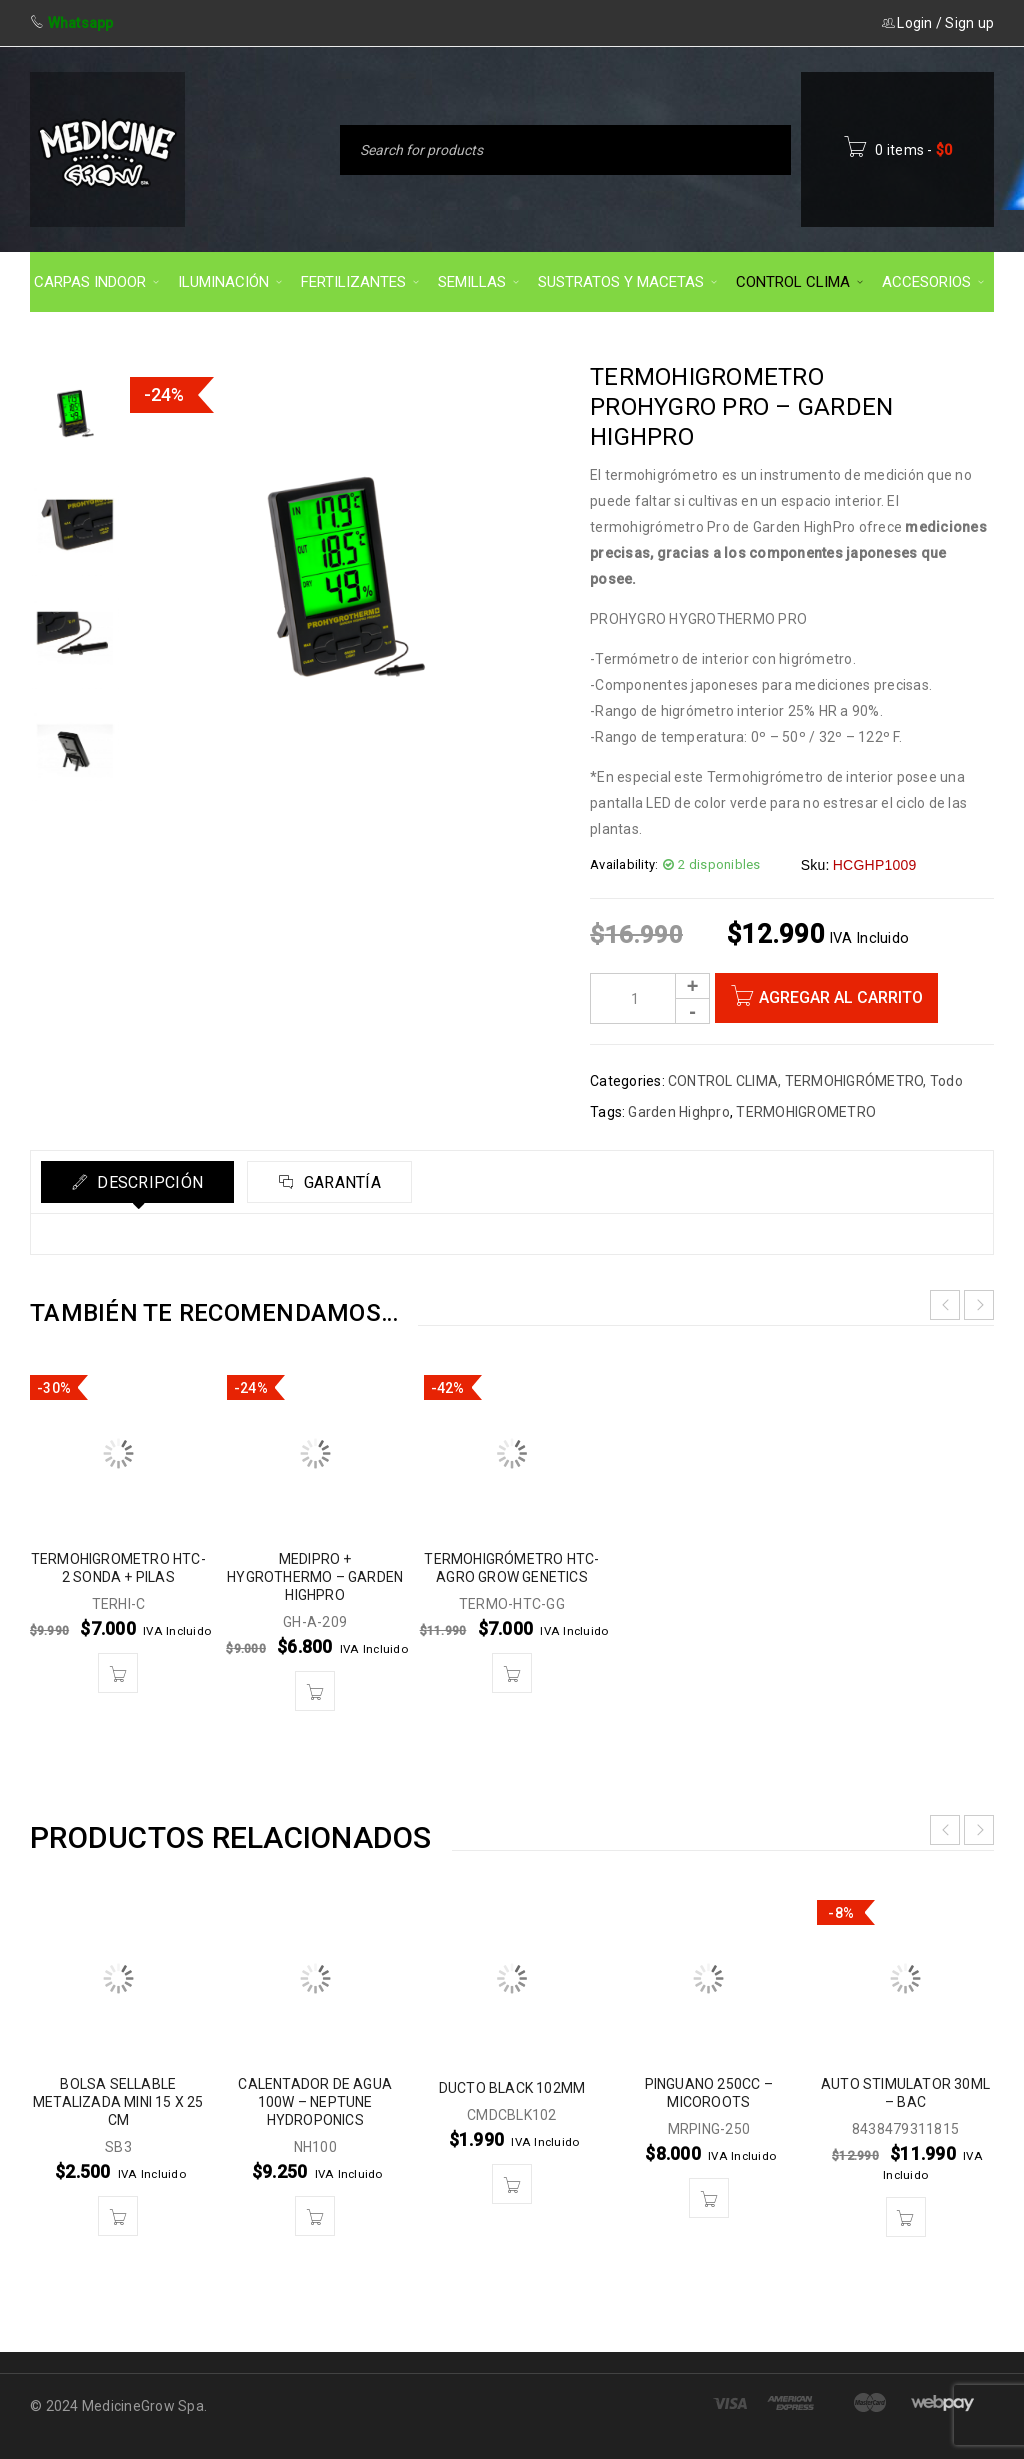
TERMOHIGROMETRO (806, 1112)
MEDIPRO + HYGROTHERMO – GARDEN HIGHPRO (315, 1577)
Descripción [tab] (148, 1182)
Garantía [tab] (340, 1182)
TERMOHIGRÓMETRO (854, 1081)
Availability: (624, 864)
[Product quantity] (650, 998)
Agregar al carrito (841, 997)
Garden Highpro (679, 1112)
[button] (118, 1673)
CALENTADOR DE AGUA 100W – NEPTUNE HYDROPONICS (315, 2102)
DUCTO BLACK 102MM (512, 2088)
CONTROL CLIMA (723, 1081)
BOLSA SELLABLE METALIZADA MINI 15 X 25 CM (118, 2102)
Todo (946, 1081)
